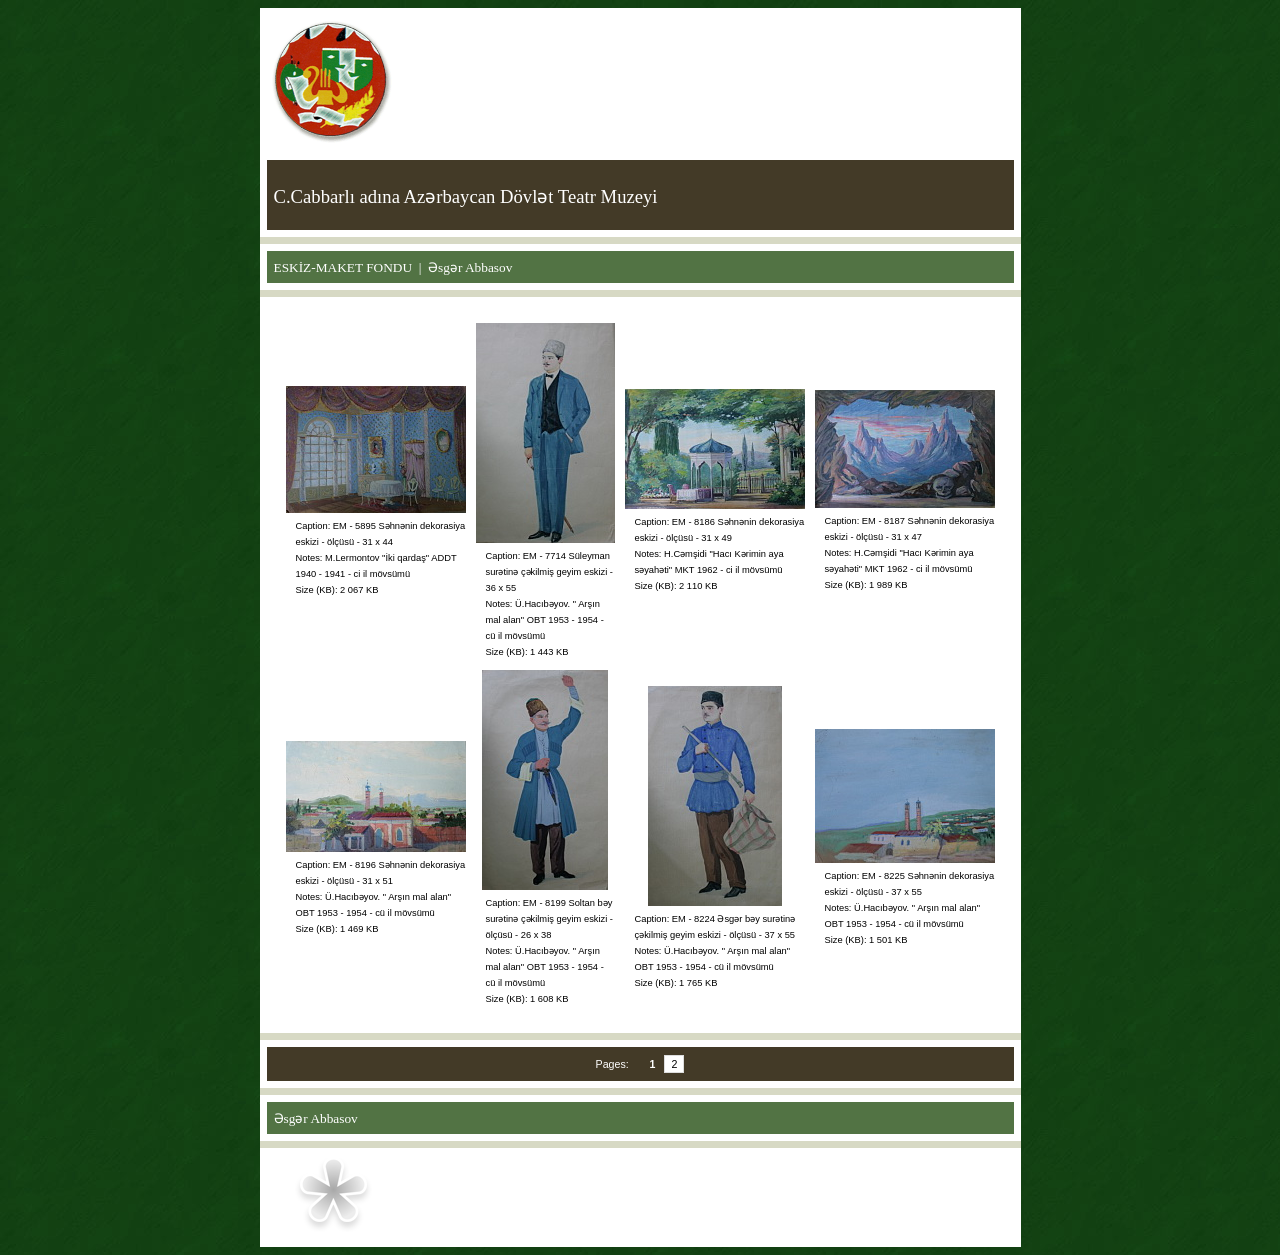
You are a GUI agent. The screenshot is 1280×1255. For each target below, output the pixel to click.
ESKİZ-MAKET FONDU (343, 267)
